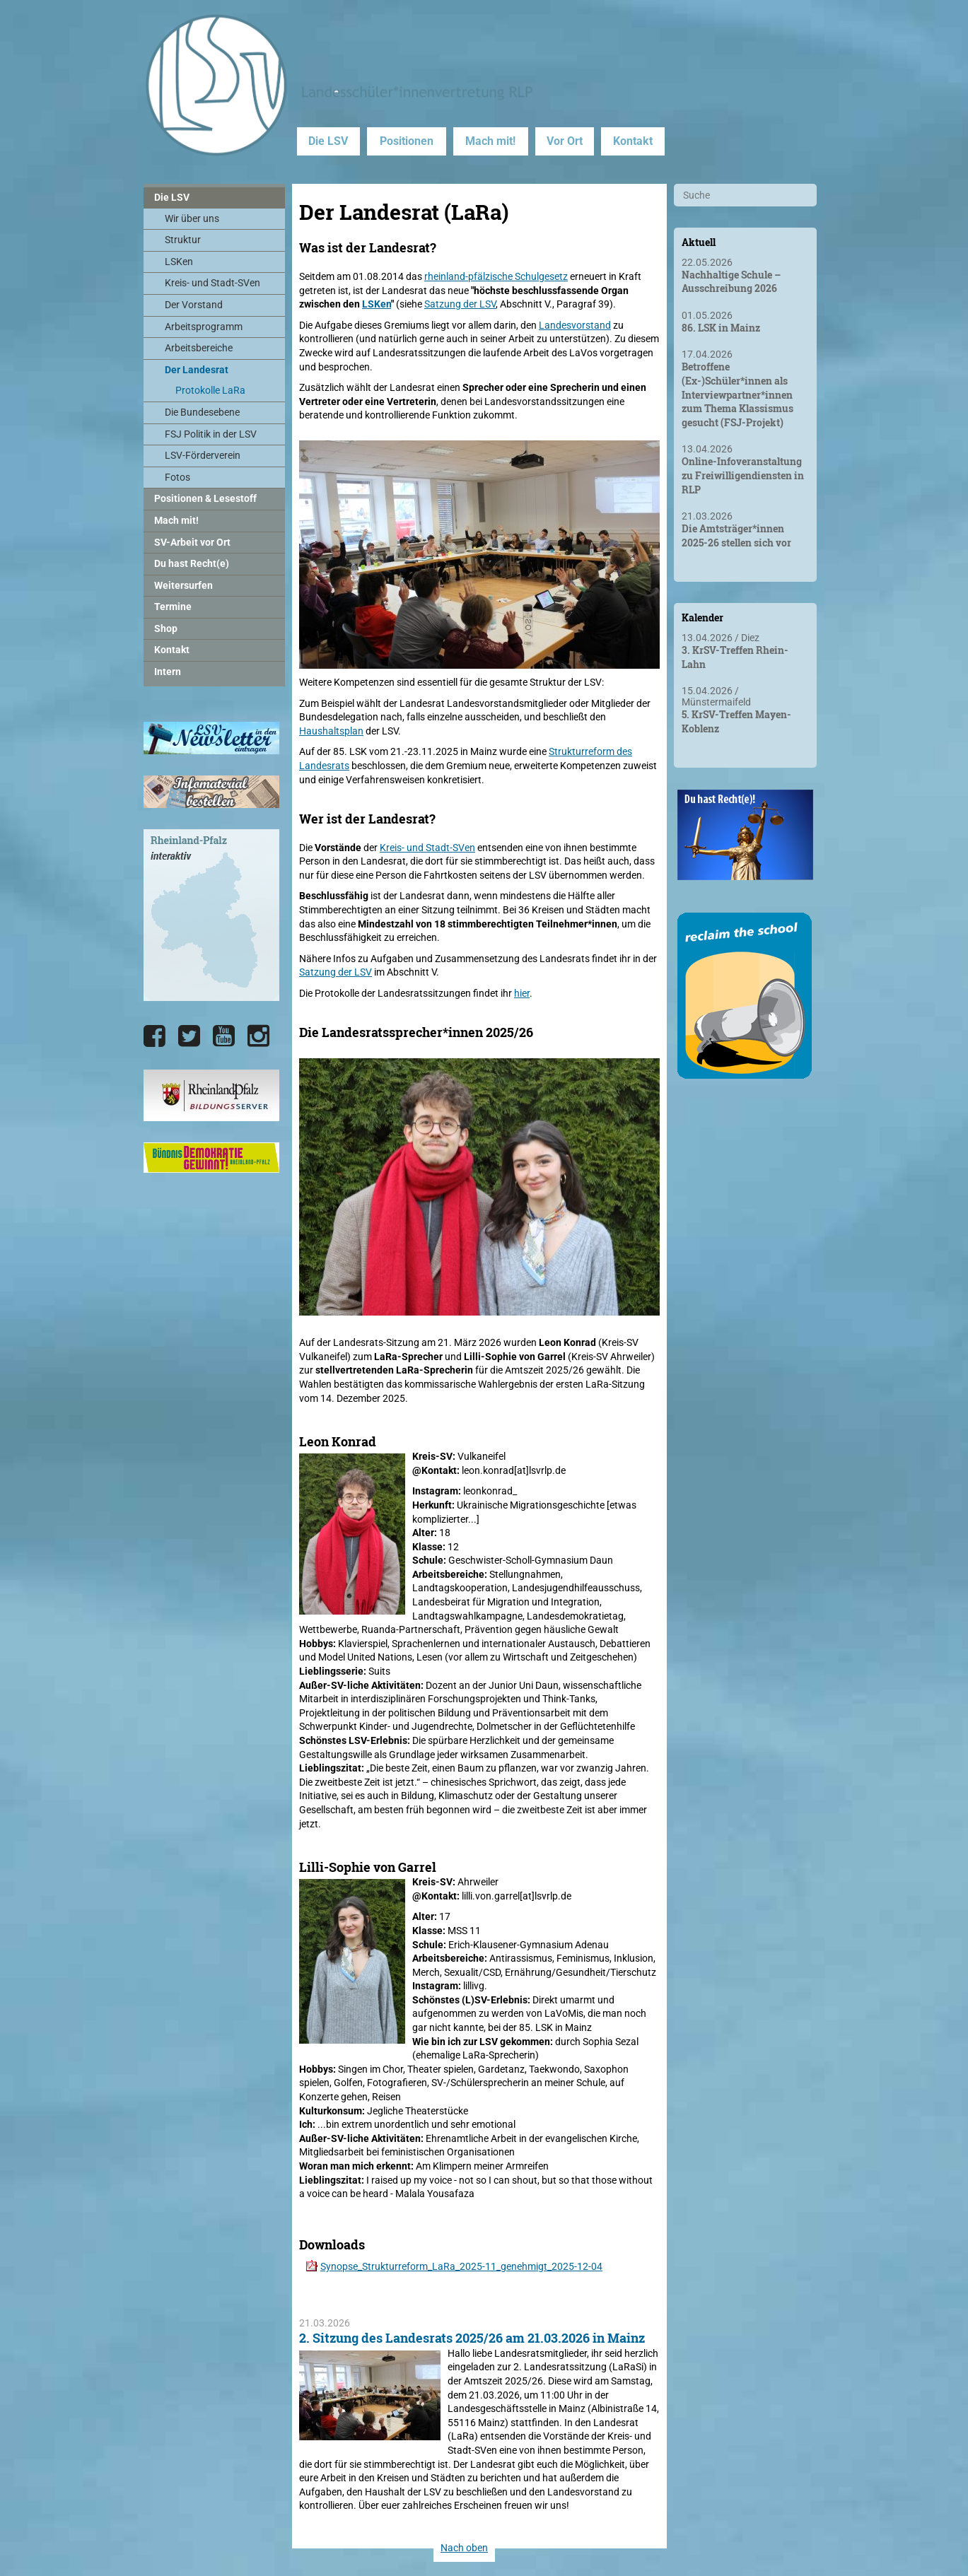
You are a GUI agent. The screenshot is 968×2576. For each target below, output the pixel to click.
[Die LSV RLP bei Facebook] (154, 1036)
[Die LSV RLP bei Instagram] (258, 1036)
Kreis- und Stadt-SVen (427, 847)
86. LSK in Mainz (721, 327)
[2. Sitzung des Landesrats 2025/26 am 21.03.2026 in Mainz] (370, 2432)
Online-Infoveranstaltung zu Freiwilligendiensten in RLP (743, 475)
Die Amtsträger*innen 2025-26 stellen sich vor (736, 535)
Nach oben (464, 2547)
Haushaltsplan (331, 731)
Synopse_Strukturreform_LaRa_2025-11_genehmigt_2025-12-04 (461, 2266)
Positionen (406, 141)
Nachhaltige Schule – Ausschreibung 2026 (731, 281)
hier (522, 993)
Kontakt (633, 141)
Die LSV (328, 141)
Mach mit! (490, 141)
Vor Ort (565, 141)
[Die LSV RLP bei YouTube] (224, 1036)
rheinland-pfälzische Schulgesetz (496, 276)
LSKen (376, 304)
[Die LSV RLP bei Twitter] (189, 1036)
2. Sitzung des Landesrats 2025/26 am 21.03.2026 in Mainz (472, 2337)
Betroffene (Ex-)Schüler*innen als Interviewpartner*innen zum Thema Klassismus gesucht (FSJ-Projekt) (737, 394)
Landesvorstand (575, 325)
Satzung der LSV (460, 304)
